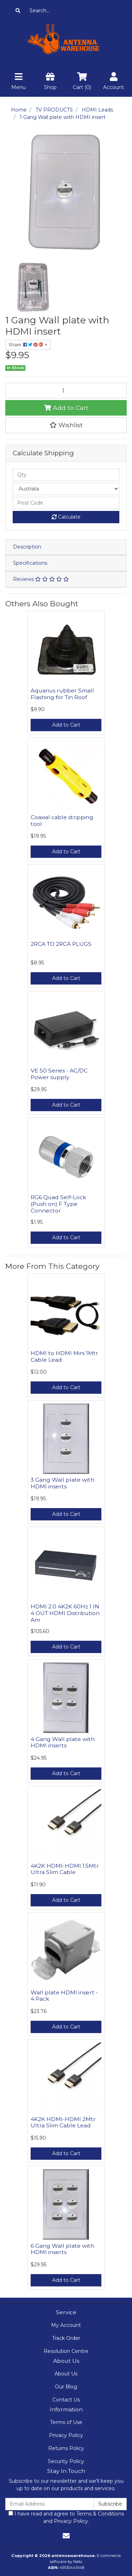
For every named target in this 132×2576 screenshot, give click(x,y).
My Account (66, 2325)
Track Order (66, 2338)
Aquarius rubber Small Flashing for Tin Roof (62, 694)
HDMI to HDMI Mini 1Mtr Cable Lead (64, 1356)
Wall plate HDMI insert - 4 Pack (64, 1995)
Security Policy (66, 2461)
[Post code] (66, 503)
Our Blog (66, 2387)
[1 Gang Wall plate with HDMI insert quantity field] (66, 390)
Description (27, 547)
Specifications (30, 563)
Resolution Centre (66, 2351)
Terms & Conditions (100, 2514)
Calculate (66, 517)
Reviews (41, 579)
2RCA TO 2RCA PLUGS (61, 944)
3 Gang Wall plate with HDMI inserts (62, 1483)
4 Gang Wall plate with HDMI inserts (63, 1742)
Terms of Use (66, 2422)
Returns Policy (66, 2448)
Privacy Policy (66, 2435)
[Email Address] (49, 2504)
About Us (66, 2374)
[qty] (66, 475)
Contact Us (66, 2400)
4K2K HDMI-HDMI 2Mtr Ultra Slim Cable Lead (63, 2122)
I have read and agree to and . (66, 2517)
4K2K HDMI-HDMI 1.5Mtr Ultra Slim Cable (65, 1869)
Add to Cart (66, 407)
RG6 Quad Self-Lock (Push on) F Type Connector (58, 1204)
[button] (66, 425)
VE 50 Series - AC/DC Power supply (59, 1074)
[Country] (66, 489)
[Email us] (66, 2536)
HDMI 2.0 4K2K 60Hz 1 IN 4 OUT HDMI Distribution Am (65, 1613)
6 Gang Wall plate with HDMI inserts (62, 2249)
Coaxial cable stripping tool (62, 820)
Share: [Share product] (26, 344)
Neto (77, 2561)
